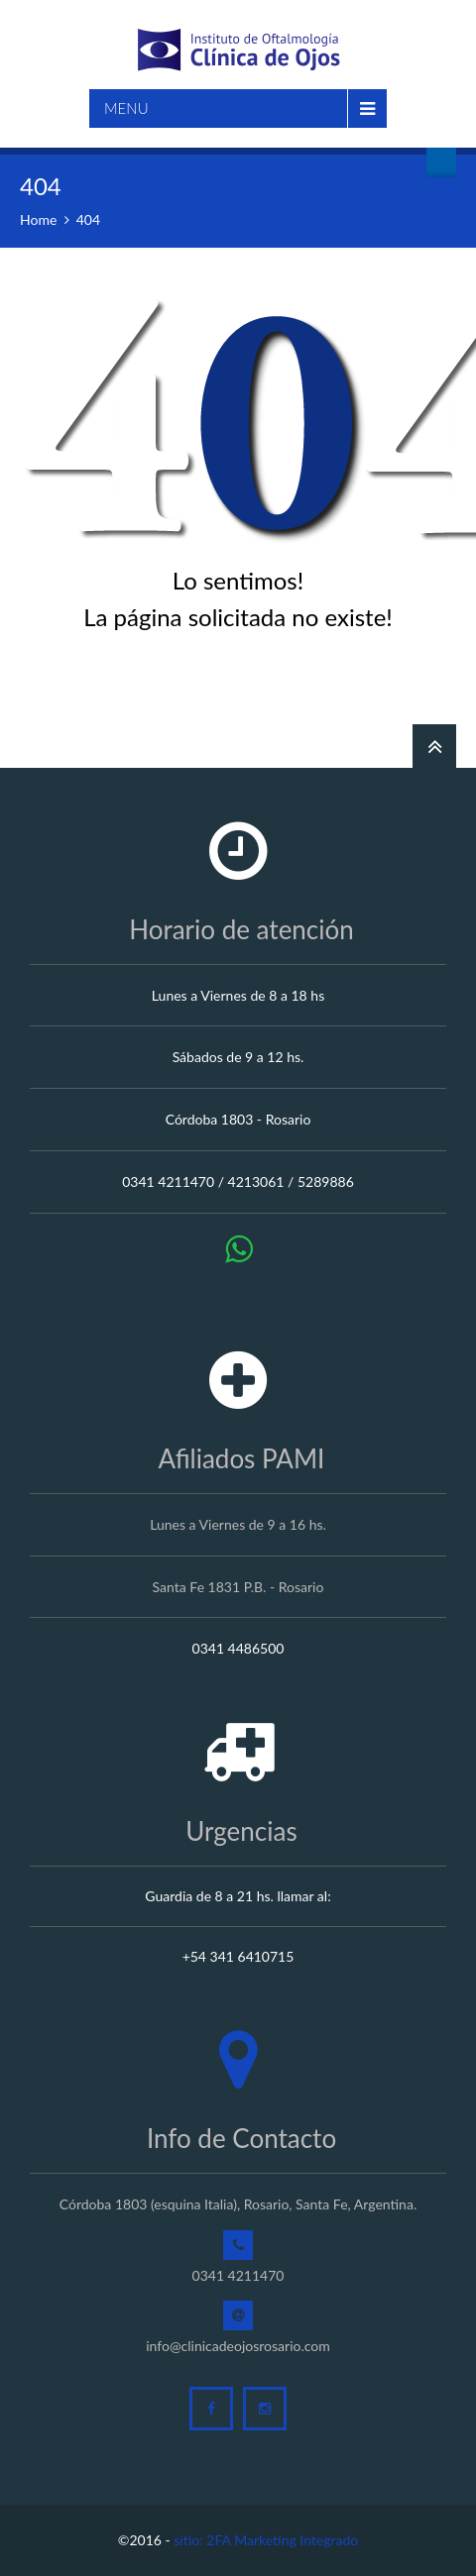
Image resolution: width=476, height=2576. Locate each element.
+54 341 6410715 (238, 1956)
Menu (126, 108)
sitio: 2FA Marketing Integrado (266, 2539)
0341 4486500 (238, 1648)
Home (38, 219)
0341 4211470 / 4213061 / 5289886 (238, 1181)
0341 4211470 (238, 2275)
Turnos (441, 162)
